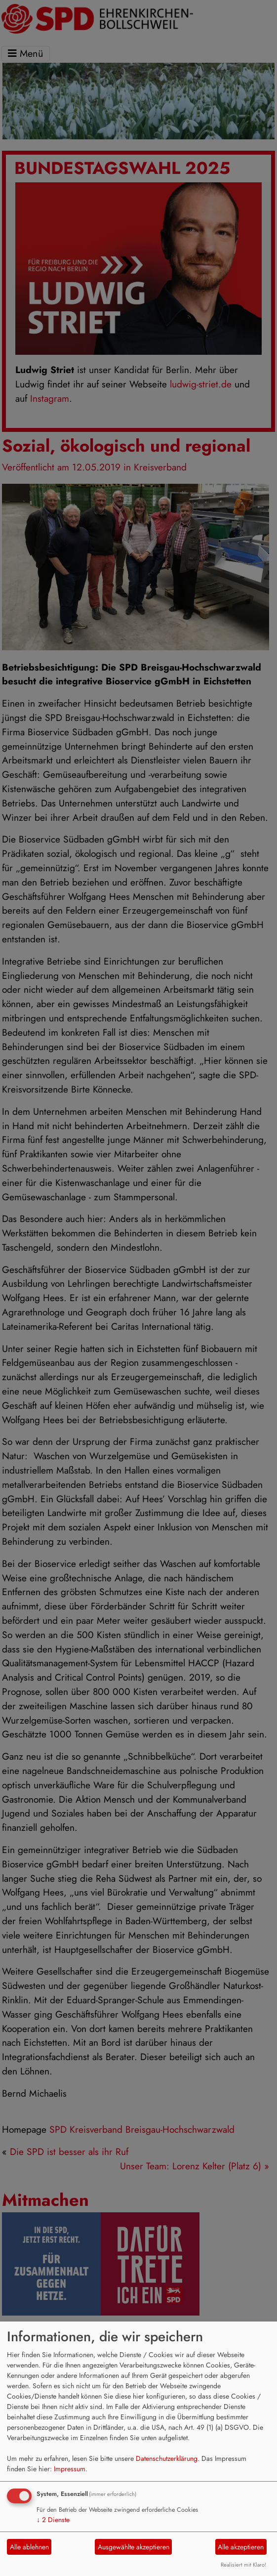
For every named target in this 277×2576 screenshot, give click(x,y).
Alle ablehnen (29, 2547)
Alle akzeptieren (241, 2547)
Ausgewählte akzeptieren (133, 2547)
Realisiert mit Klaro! (243, 2565)
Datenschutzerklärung (167, 2458)
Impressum (69, 2469)
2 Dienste (53, 2520)
